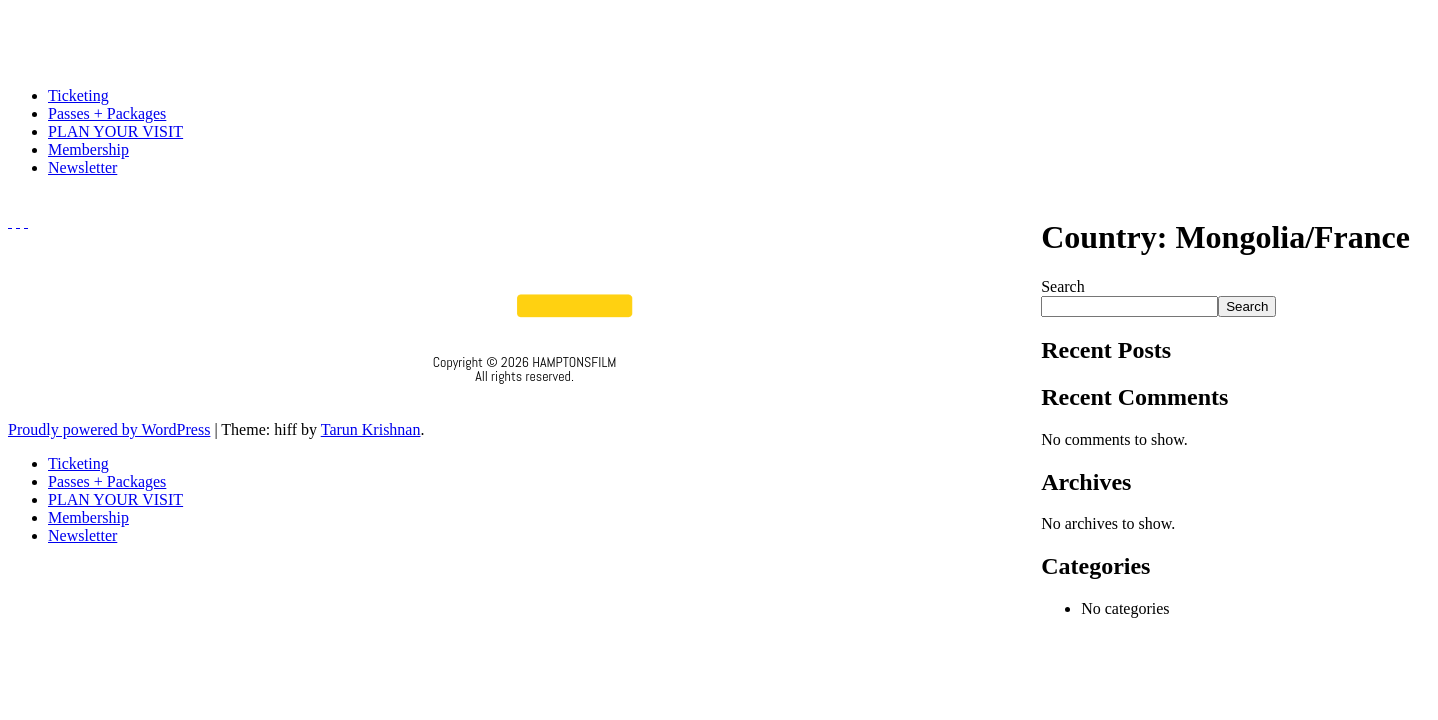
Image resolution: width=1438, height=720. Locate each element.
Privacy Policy (524, 403)
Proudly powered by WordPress (109, 429)
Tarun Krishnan (371, 429)
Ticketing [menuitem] (78, 463)
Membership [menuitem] (88, 517)
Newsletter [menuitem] (82, 535)
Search (1063, 286)
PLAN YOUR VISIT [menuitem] (115, 499)
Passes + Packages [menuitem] (107, 481)
